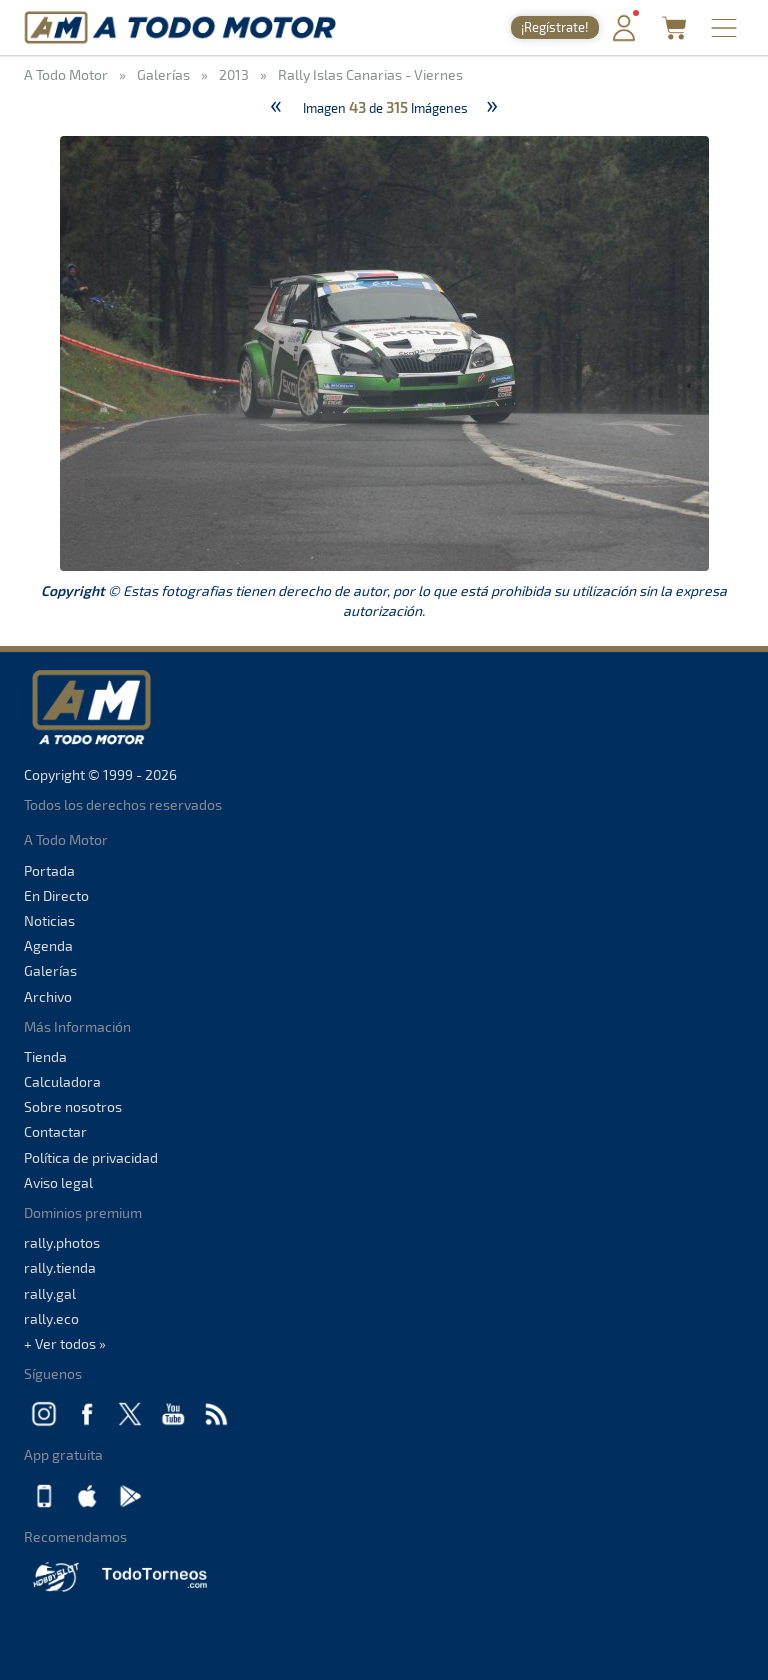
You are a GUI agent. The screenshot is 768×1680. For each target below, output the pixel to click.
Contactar (55, 1131)
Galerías (50, 970)
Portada (49, 870)
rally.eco (51, 1318)
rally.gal (50, 1293)
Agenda (48, 945)
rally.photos (62, 1242)
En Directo (56, 895)
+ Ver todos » (65, 1343)
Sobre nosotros (73, 1106)
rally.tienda (60, 1267)
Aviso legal (58, 1182)
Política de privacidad (91, 1157)
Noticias (49, 920)
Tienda (45, 1056)
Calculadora (62, 1081)
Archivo (48, 996)
